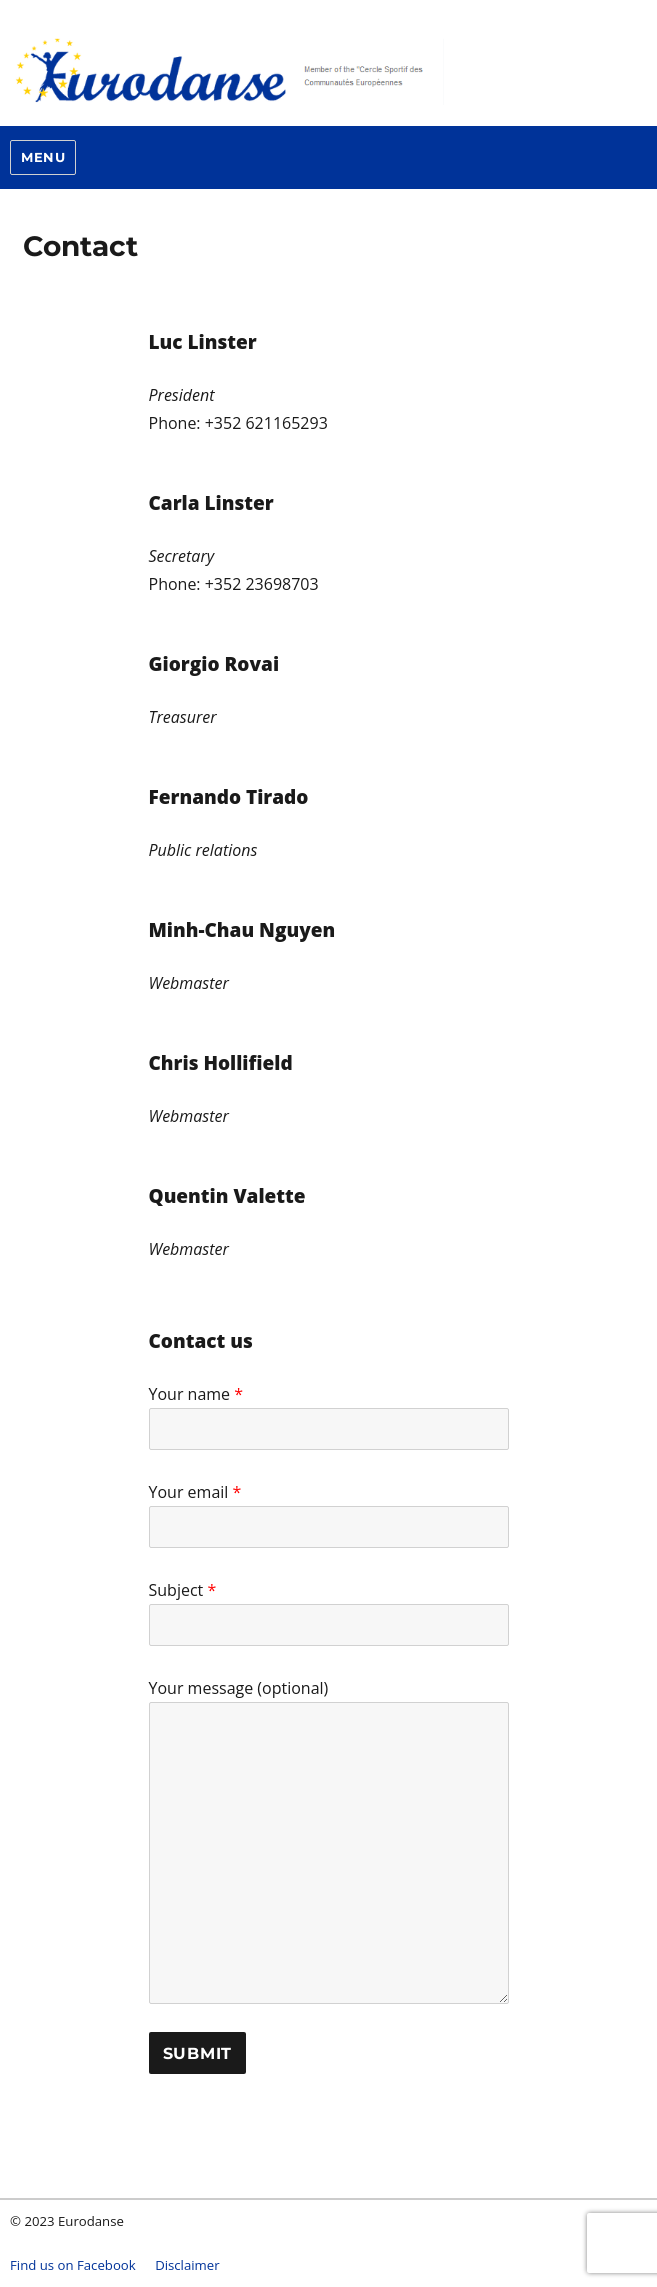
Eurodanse (310, 70)
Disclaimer (187, 2265)
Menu (43, 157)
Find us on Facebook (73, 2265)
